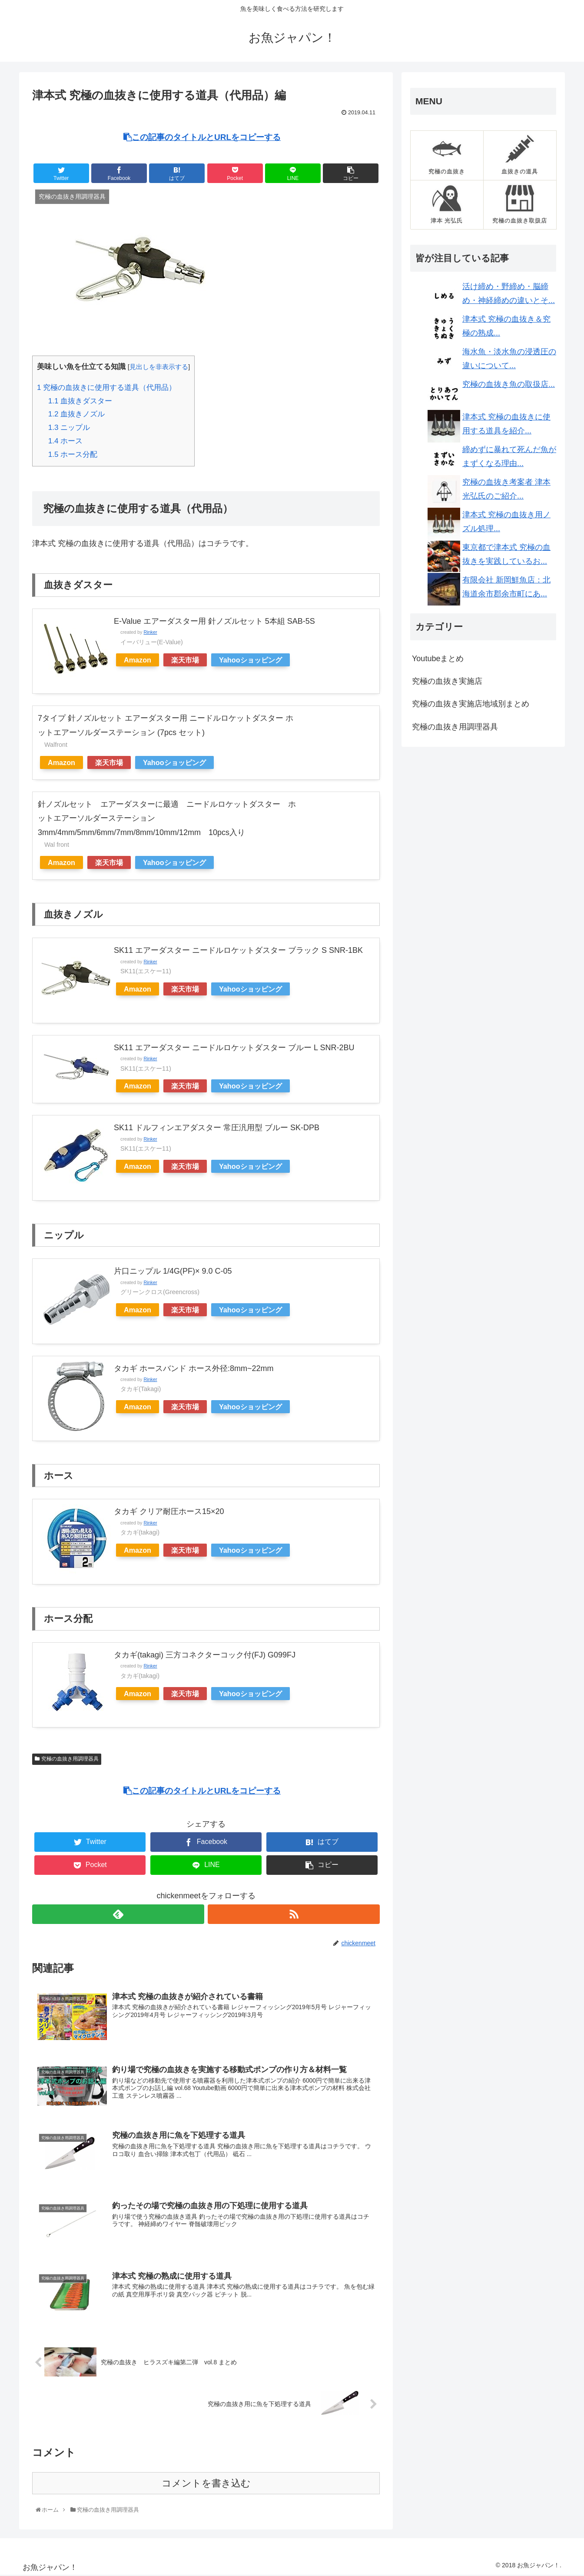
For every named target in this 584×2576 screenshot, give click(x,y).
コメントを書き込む (206, 2484)
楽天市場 (185, 660)
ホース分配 (73, 454)
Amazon (137, 660)
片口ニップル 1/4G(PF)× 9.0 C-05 (173, 1271)
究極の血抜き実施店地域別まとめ (470, 703)
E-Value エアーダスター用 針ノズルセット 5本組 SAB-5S (214, 621)
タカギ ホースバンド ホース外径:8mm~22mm (194, 1368)
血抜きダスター (80, 401)
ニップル (69, 427)
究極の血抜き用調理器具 (70, 1759)
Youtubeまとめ (438, 658)
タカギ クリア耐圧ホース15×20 (169, 1511)
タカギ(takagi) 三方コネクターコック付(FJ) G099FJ (204, 1655)
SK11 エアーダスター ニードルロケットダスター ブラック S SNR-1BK (238, 950)
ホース (65, 441)
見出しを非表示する (158, 366)
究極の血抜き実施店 (447, 681)
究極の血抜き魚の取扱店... (508, 384)
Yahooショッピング (250, 660)
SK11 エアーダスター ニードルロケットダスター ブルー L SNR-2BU (234, 1047)
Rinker (150, 632)
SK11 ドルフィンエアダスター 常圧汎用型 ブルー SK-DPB (216, 1127)
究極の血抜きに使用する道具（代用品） (106, 387)
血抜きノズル (76, 414)
